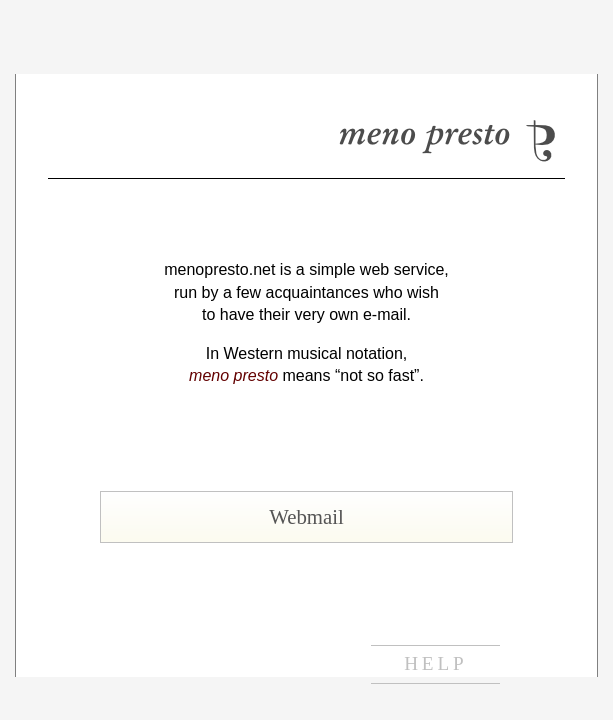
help (435, 663)
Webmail (306, 516)
